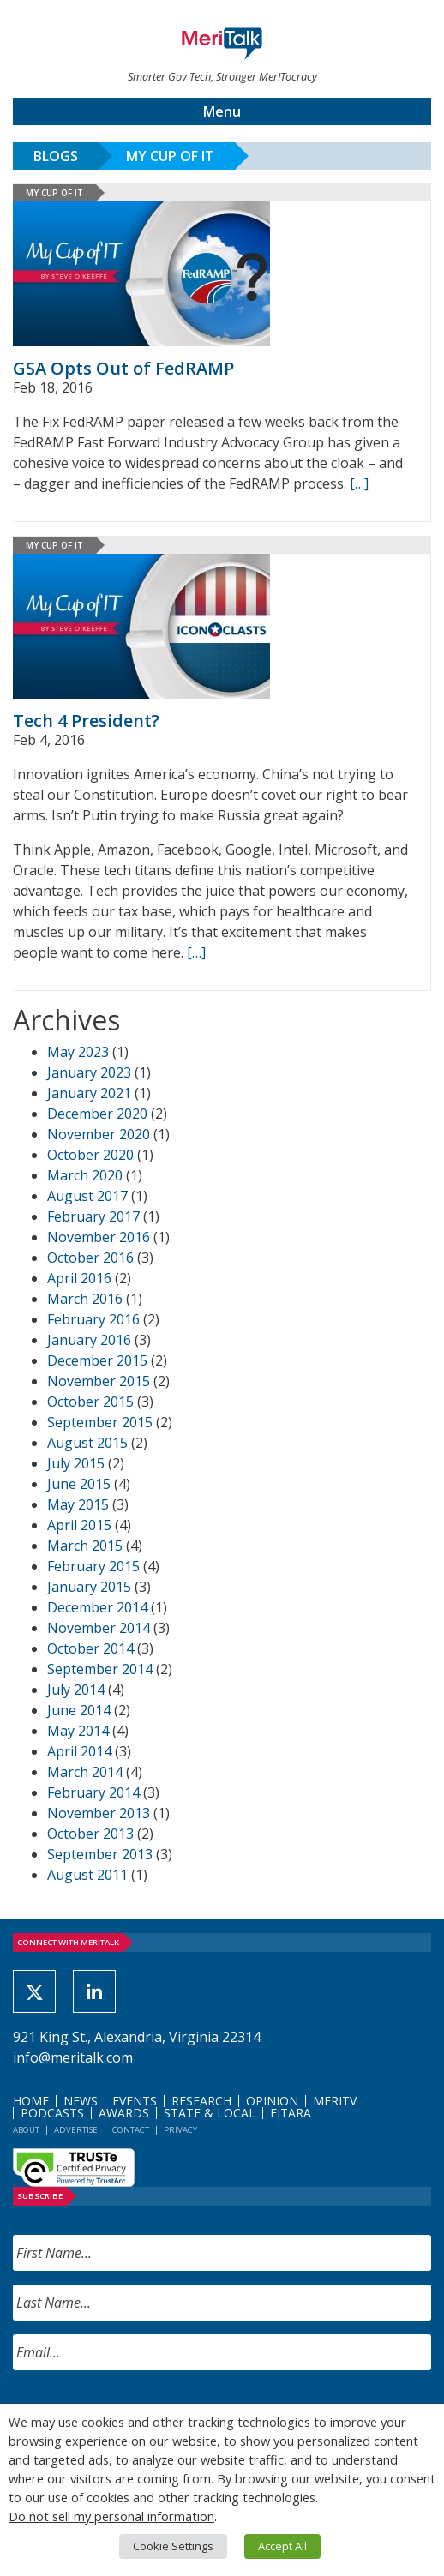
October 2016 (90, 1257)
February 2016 (93, 1319)
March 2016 (85, 1298)
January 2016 (89, 1339)
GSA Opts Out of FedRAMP (123, 368)
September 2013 (100, 1854)
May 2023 (78, 1051)
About (26, 2129)
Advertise (76, 2129)
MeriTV (335, 2101)
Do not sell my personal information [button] (111, 2516)
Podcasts (52, 2113)
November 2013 (98, 1813)
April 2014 (79, 1751)
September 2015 (100, 1422)
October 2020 (90, 1154)
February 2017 (93, 1216)
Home (31, 2101)
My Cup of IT (170, 156)
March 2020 (85, 1175)
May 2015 (78, 1504)
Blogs (55, 156)
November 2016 (98, 1237)
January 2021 (89, 1093)
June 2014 (79, 1710)
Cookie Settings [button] (173, 2546)
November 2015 (98, 1381)
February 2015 (93, 1566)
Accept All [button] (282, 2546)
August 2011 (87, 1874)
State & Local (209, 2113)
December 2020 (97, 1113)
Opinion (272, 2101)
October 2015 (90, 1401)
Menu (222, 111)
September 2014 (100, 1669)
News (80, 2101)
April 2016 (79, 1278)
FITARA (290, 2113)
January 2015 (89, 1586)
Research (201, 2101)
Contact (130, 2129)
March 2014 (85, 1771)
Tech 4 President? (86, 720)
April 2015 (79, 1525)
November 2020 (98, 1134)
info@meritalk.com (73, 2057)
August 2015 (87, 1442)
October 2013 (90, 1833)
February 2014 (93, 1792)
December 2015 (97, 1360)
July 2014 (76, 1689)
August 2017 (87, 1195)
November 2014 (98, 1627)
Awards (124, 2113)
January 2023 (89, 1072)
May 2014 (78, 1730)
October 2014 (90, 1648)
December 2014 (97, 1607)
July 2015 (76, 1463)
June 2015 (79, 1483)
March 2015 (85, 1545)
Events (134, 2101)
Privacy (180, 2129)
